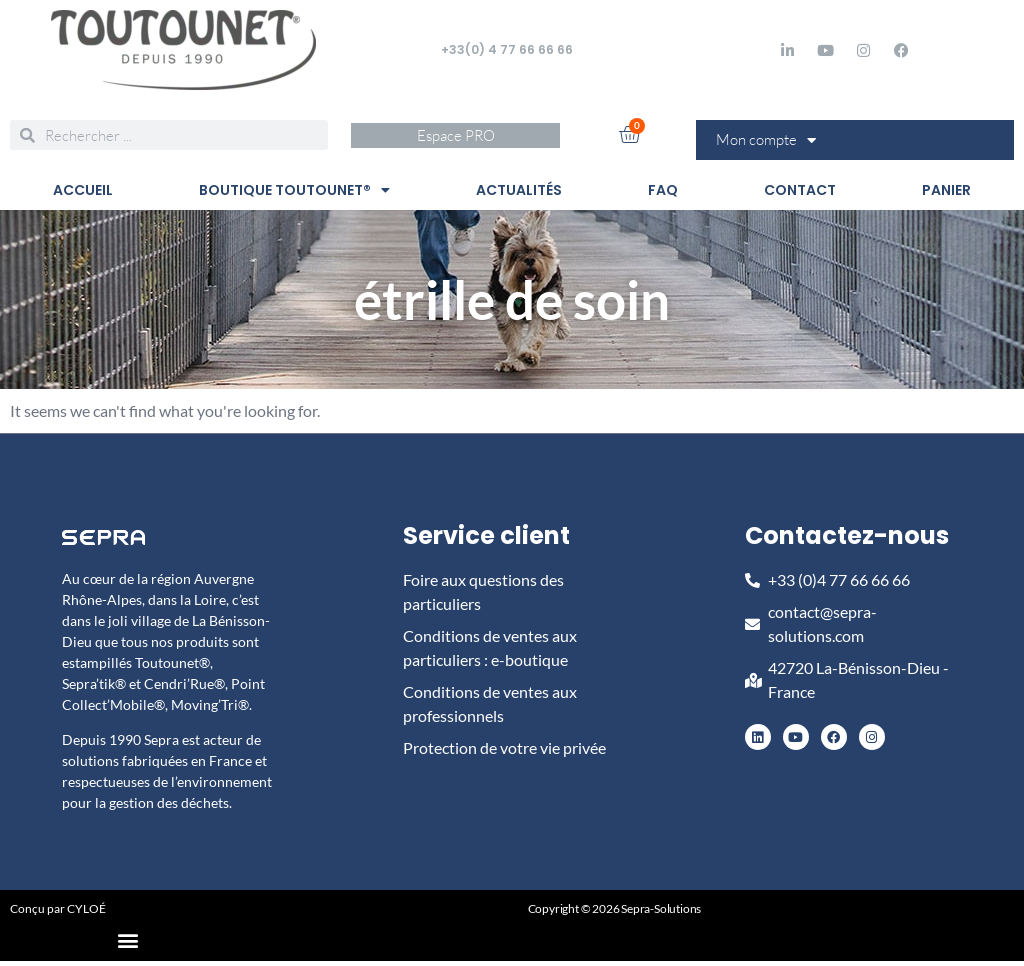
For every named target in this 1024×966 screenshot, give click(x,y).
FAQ (663, 190)
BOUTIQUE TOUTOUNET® (294, 190)
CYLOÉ (86, 908)
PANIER (946, 190)
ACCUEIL (83, 190)
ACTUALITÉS (519, 190)
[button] (128, 939)
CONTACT (800, 190)
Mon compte (766, 140)
